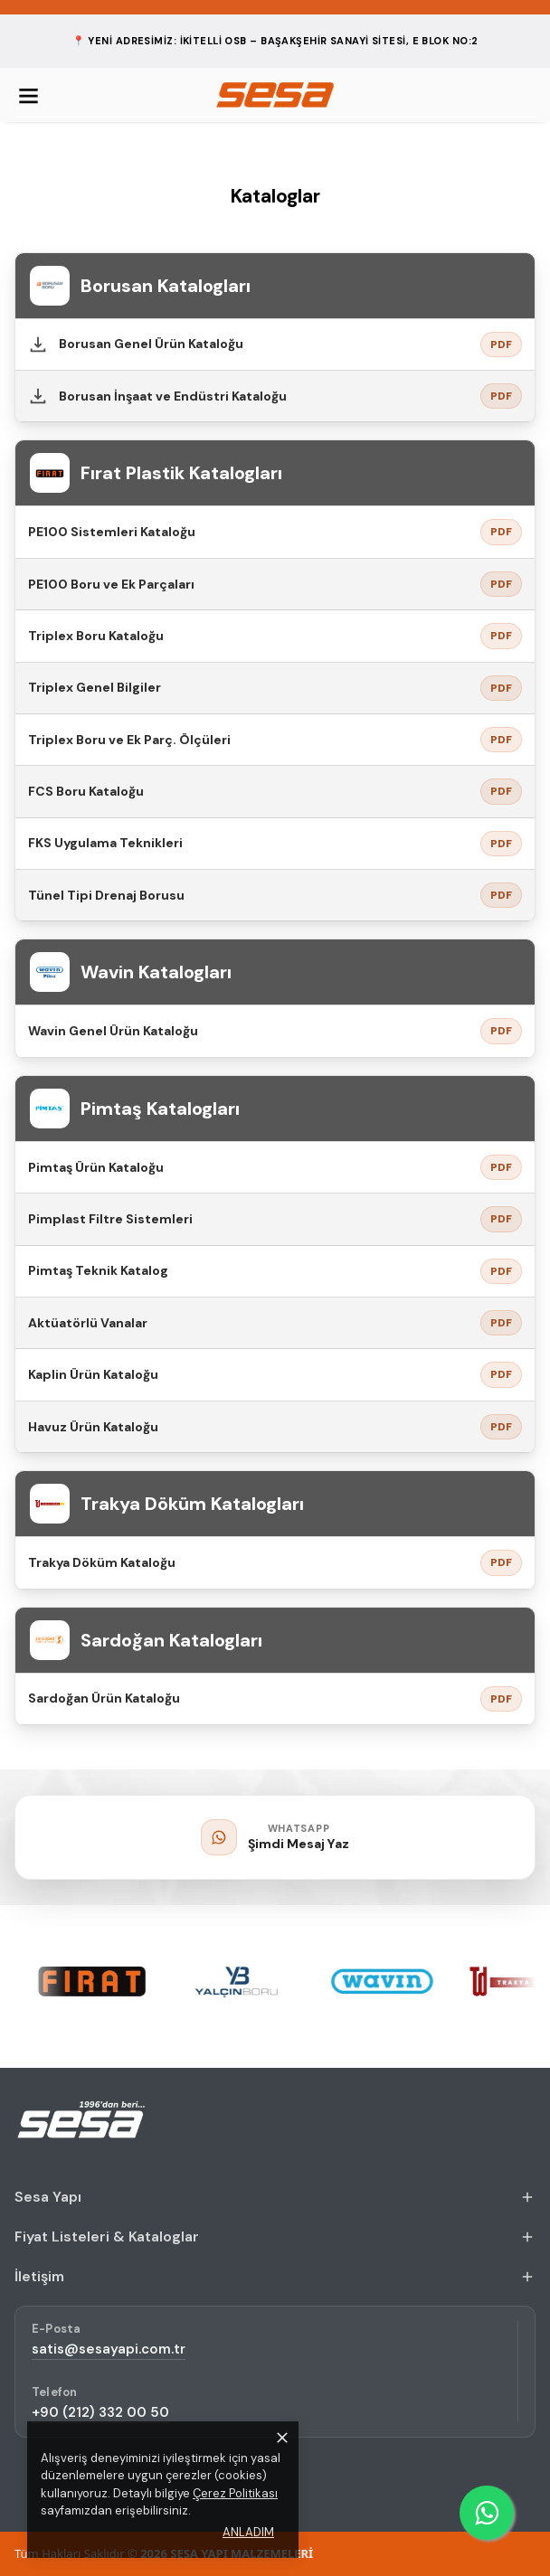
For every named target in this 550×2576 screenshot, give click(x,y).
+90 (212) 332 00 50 (100, 2412)
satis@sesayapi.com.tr (108, 2349)
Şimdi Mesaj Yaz (298, 1843)
